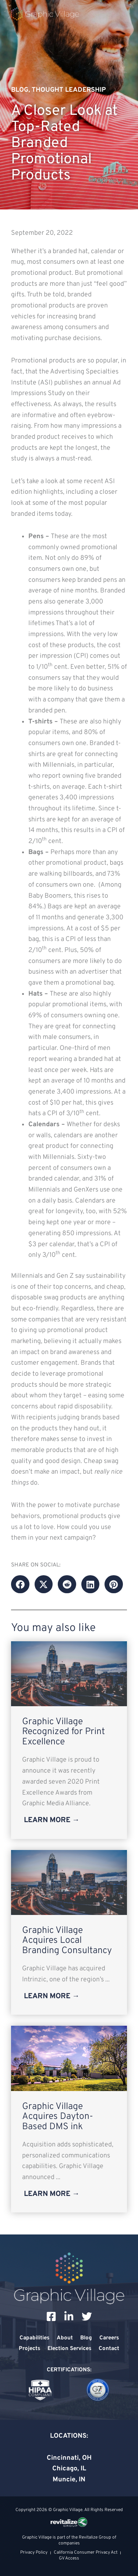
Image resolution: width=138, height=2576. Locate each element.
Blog (19, 90)
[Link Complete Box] (69, 1740)
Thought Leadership (69, 90)
